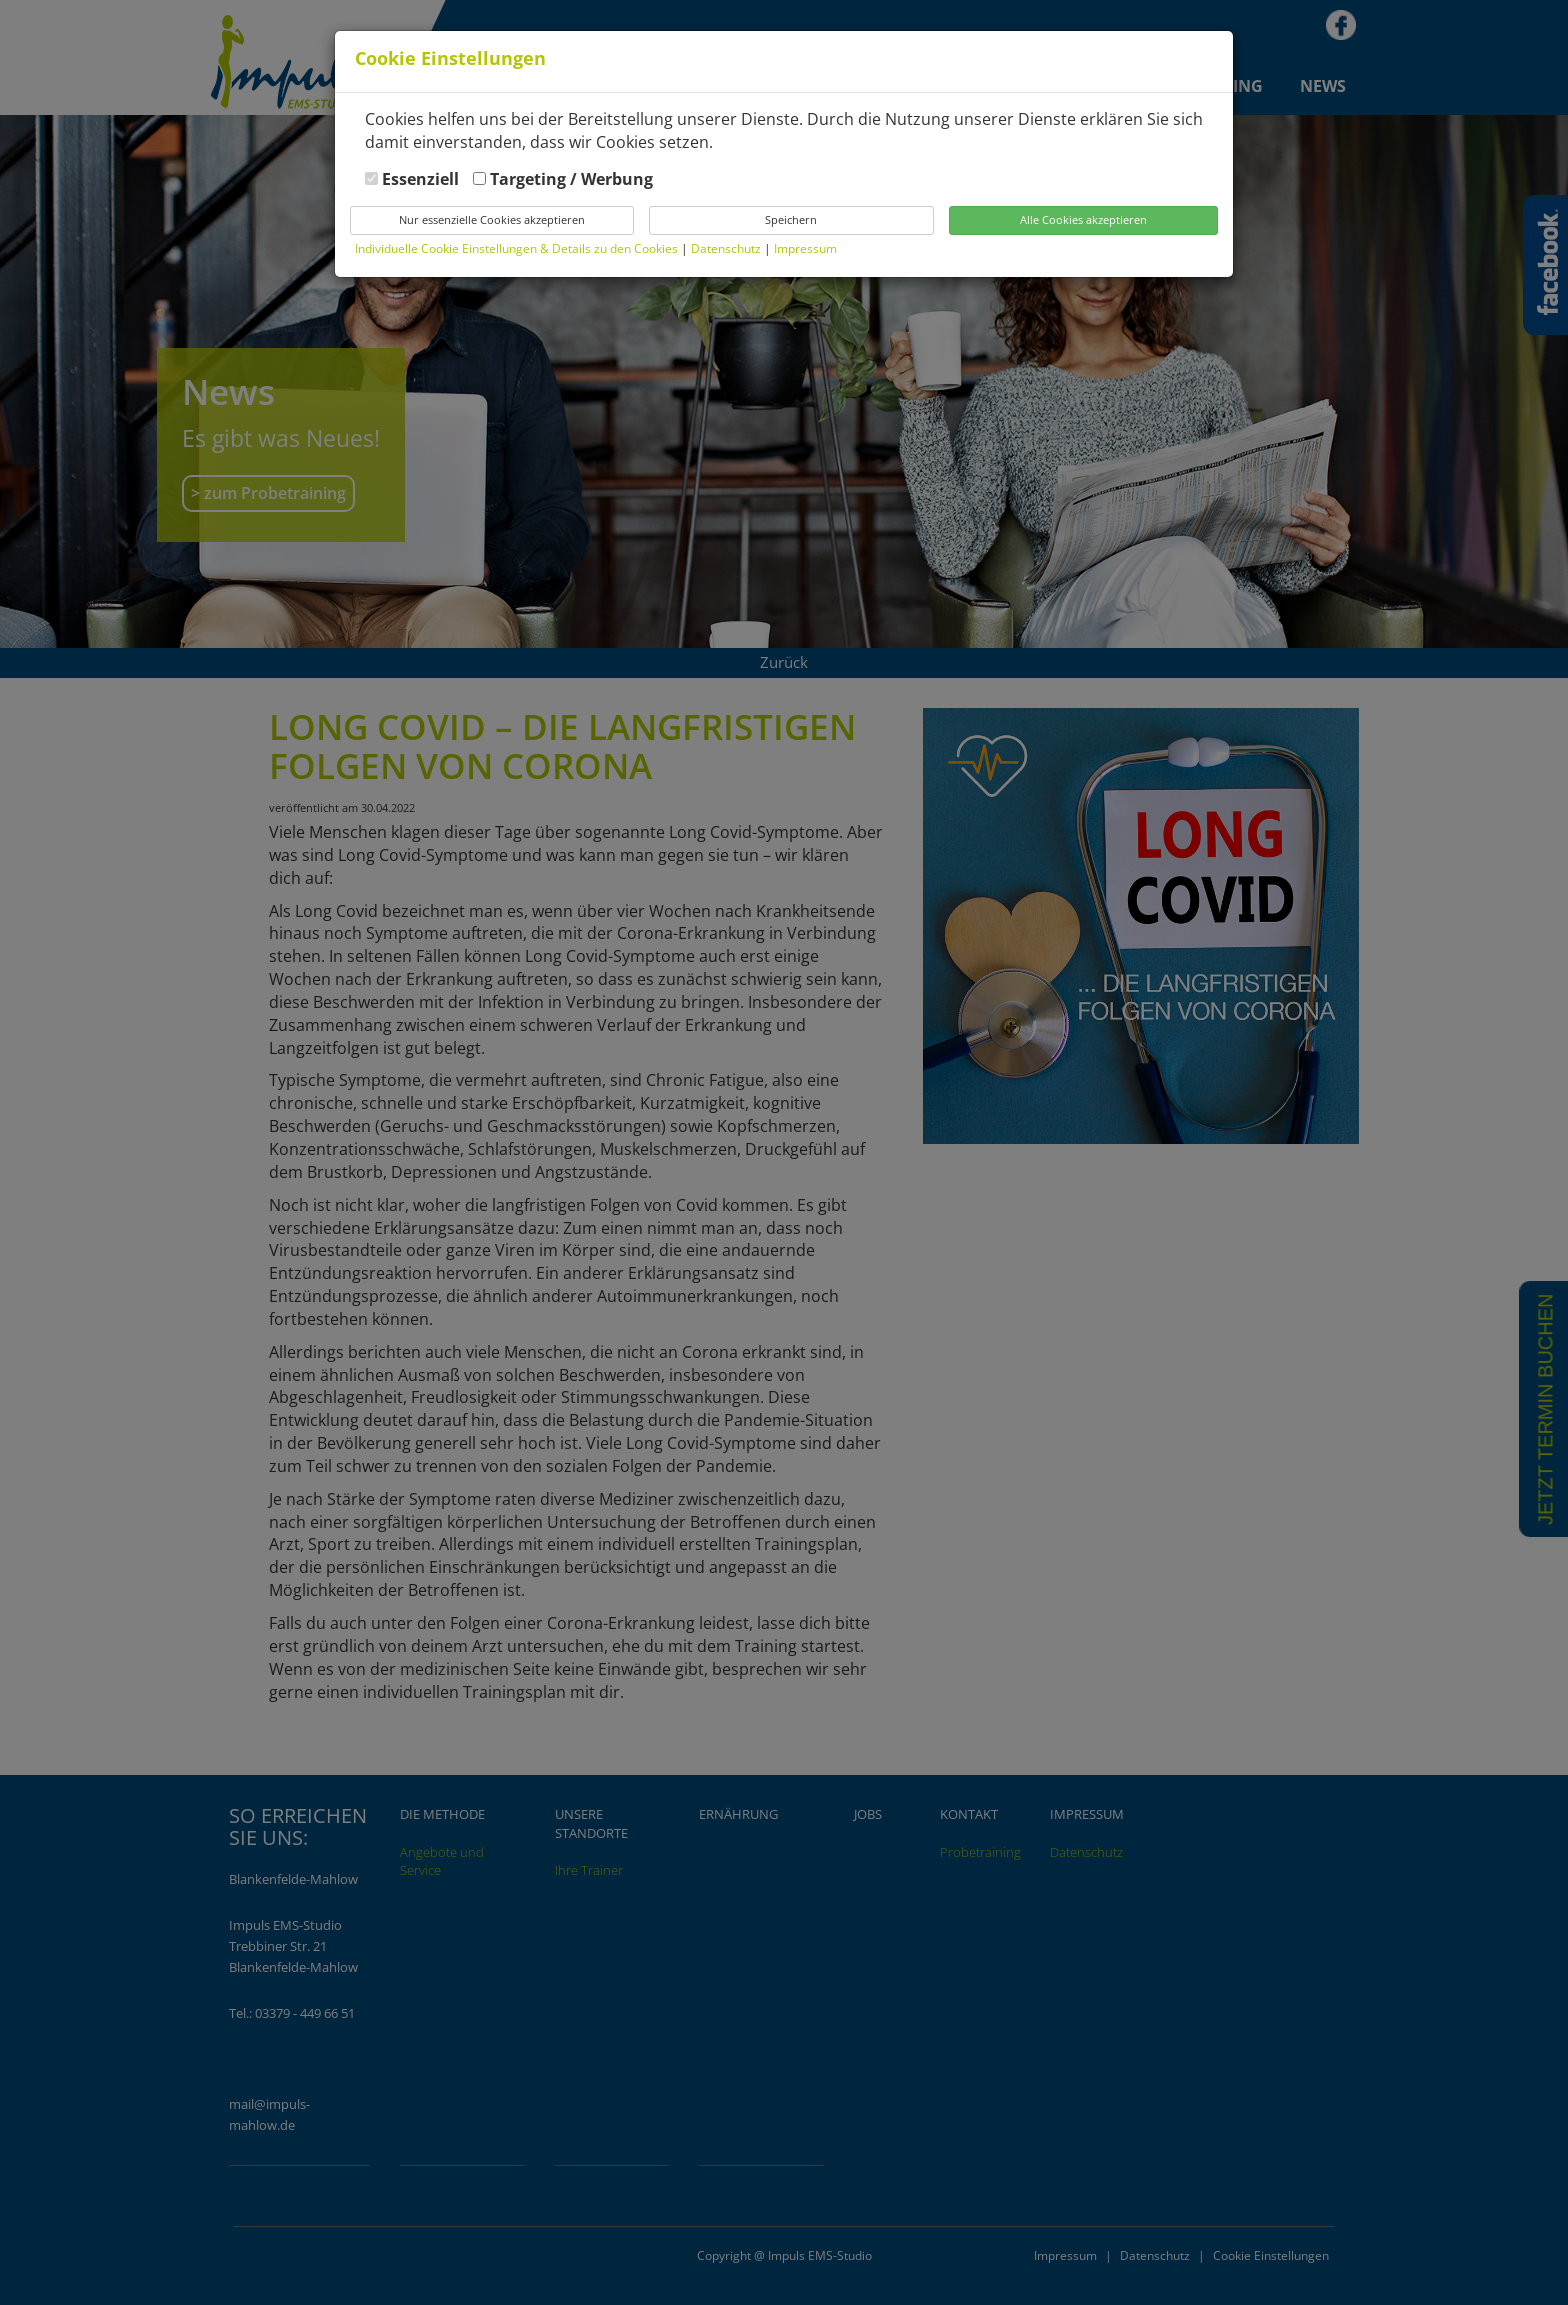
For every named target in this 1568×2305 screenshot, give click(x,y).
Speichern (791, 219)
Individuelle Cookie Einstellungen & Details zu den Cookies (516, 248)
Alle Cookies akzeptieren (1083, 219)
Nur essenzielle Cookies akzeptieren (492, 219)
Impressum (805, 248)
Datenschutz (727, 248)
